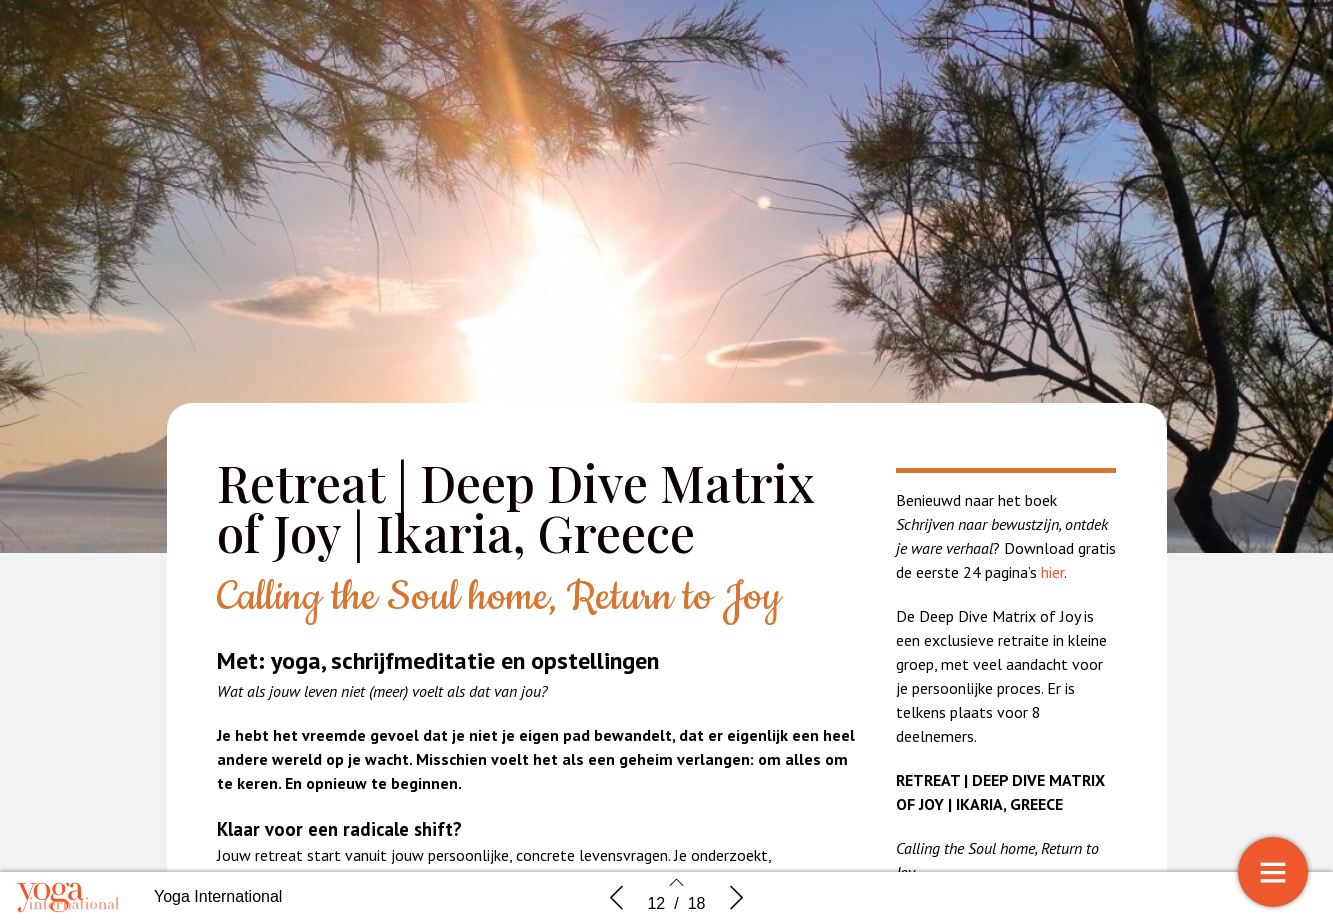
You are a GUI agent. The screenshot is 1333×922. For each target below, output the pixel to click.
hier (1052, 572)
